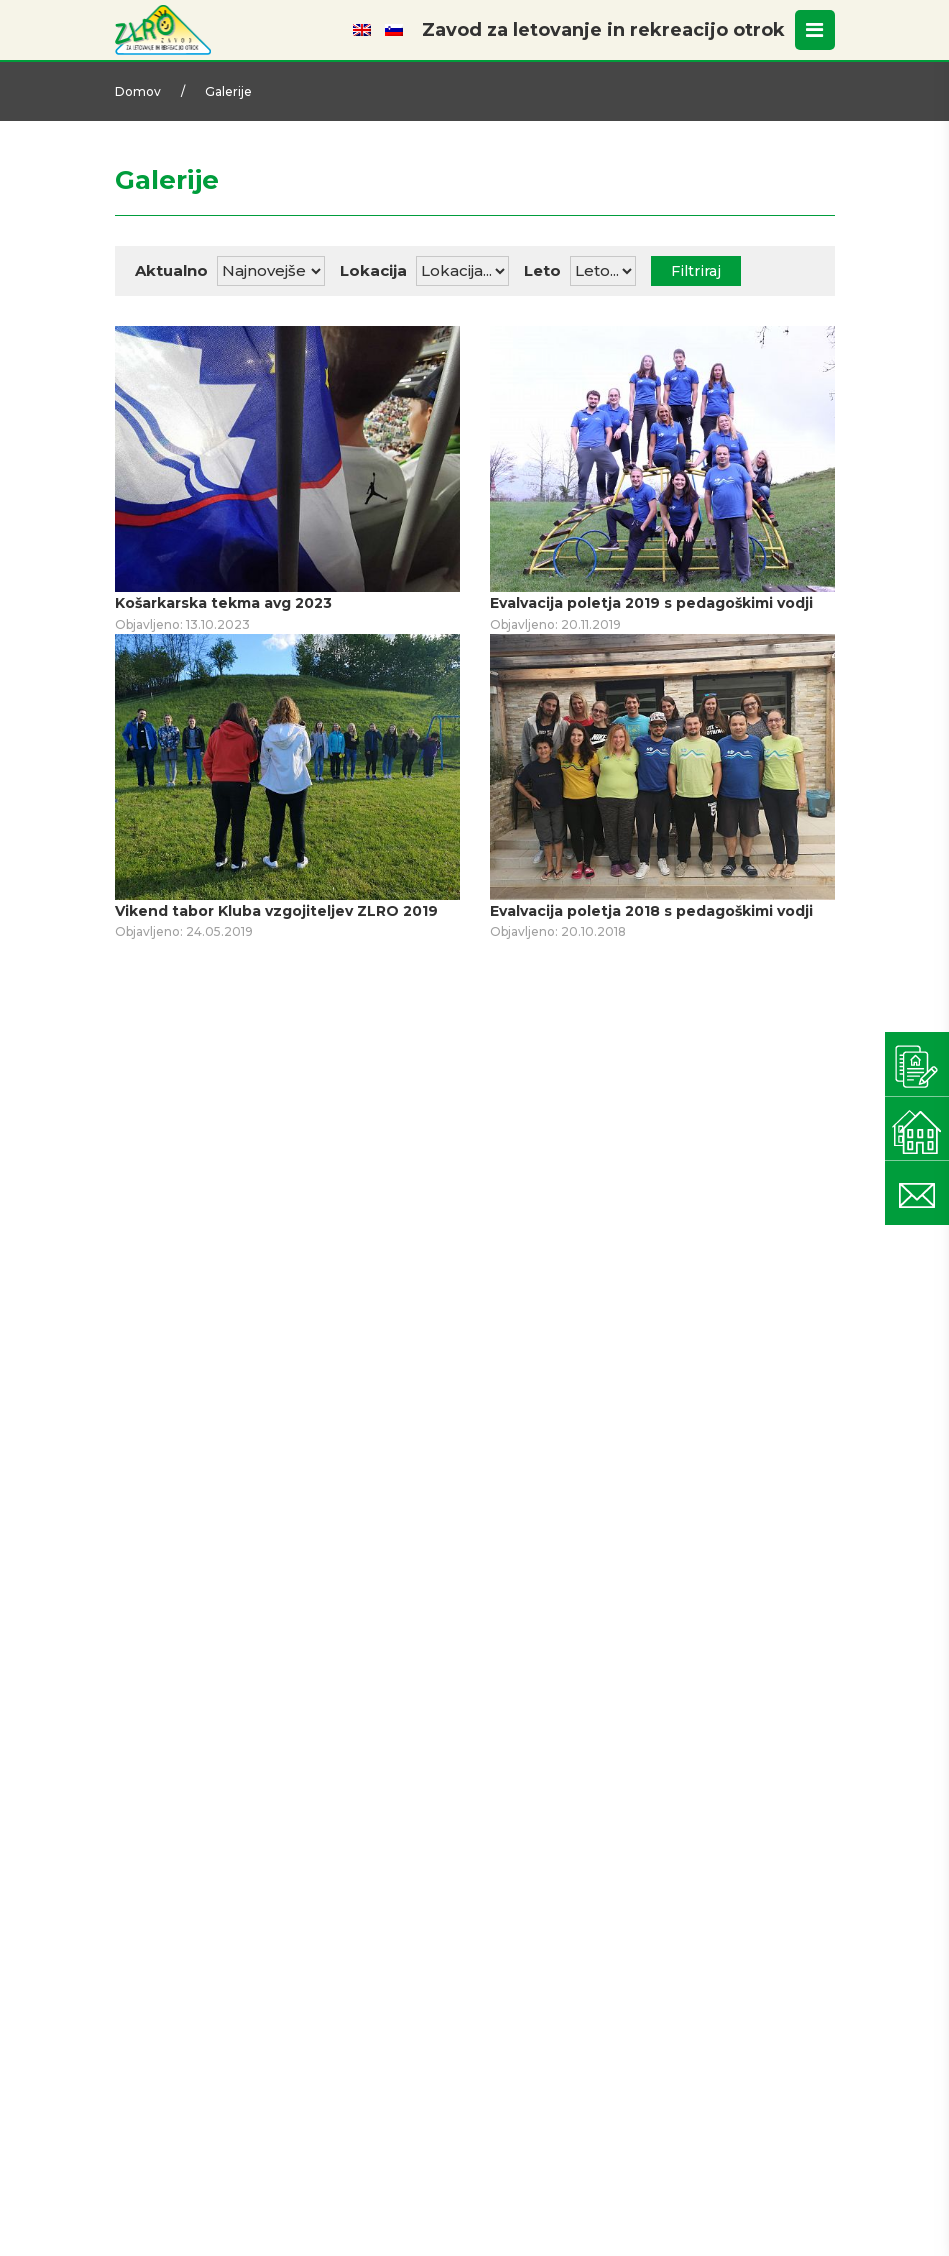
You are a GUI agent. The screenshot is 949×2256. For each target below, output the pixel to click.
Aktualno (171, 270)
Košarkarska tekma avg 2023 (223, 603)
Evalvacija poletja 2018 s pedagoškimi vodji (651, 911)
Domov (138, 91)
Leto (542, 270)
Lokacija (373, 270)
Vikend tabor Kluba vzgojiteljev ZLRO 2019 (276, 911)
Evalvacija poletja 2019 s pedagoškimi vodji (651, 603)
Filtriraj (696, 271)
